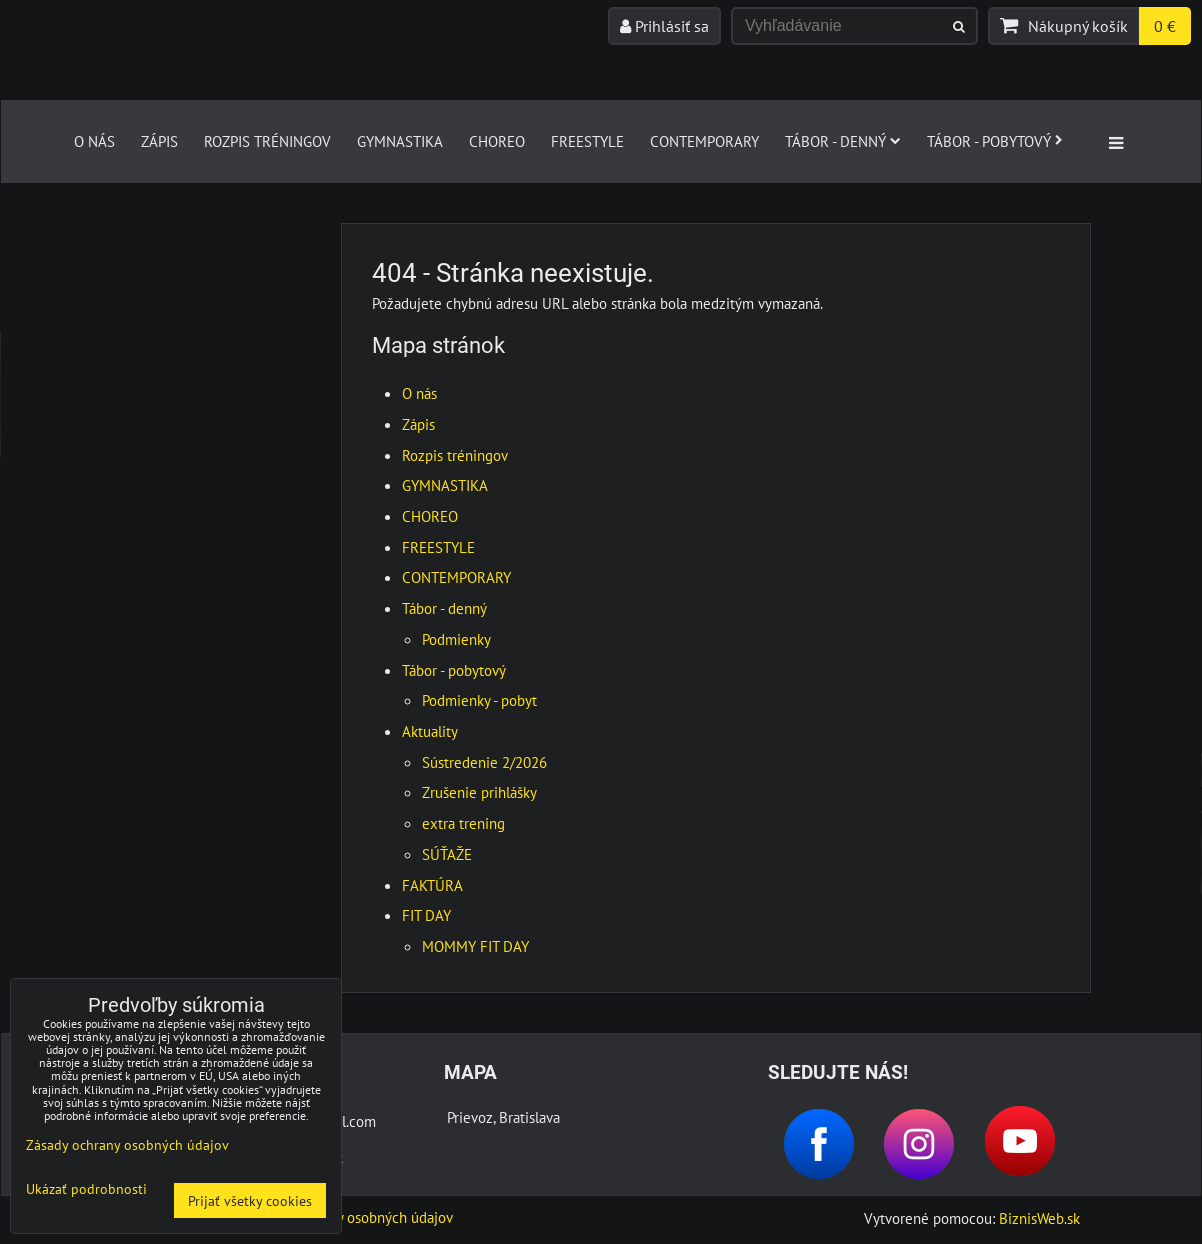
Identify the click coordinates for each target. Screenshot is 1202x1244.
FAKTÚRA (432, 885)
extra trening (463, 823)
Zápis (159, 141)
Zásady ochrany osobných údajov (350, 1217)
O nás (94, 141)
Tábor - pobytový (995, 141)
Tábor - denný (843, 141)
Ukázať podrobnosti (86, 1189)
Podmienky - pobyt (479, 700)
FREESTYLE (587, 141)
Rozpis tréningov (267, 141)
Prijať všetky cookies (250, 1200)
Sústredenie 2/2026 (484, 762)
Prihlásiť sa (664, 26)
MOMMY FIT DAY (475, 946)
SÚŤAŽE (447, 854)
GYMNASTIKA (400, 141)
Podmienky (456, 639)
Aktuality (430, 731)
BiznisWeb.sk (1039, 1218)
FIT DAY (426, 915)
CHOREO (497, 141)
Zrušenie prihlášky (479, 792)
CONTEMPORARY (704, 141)
